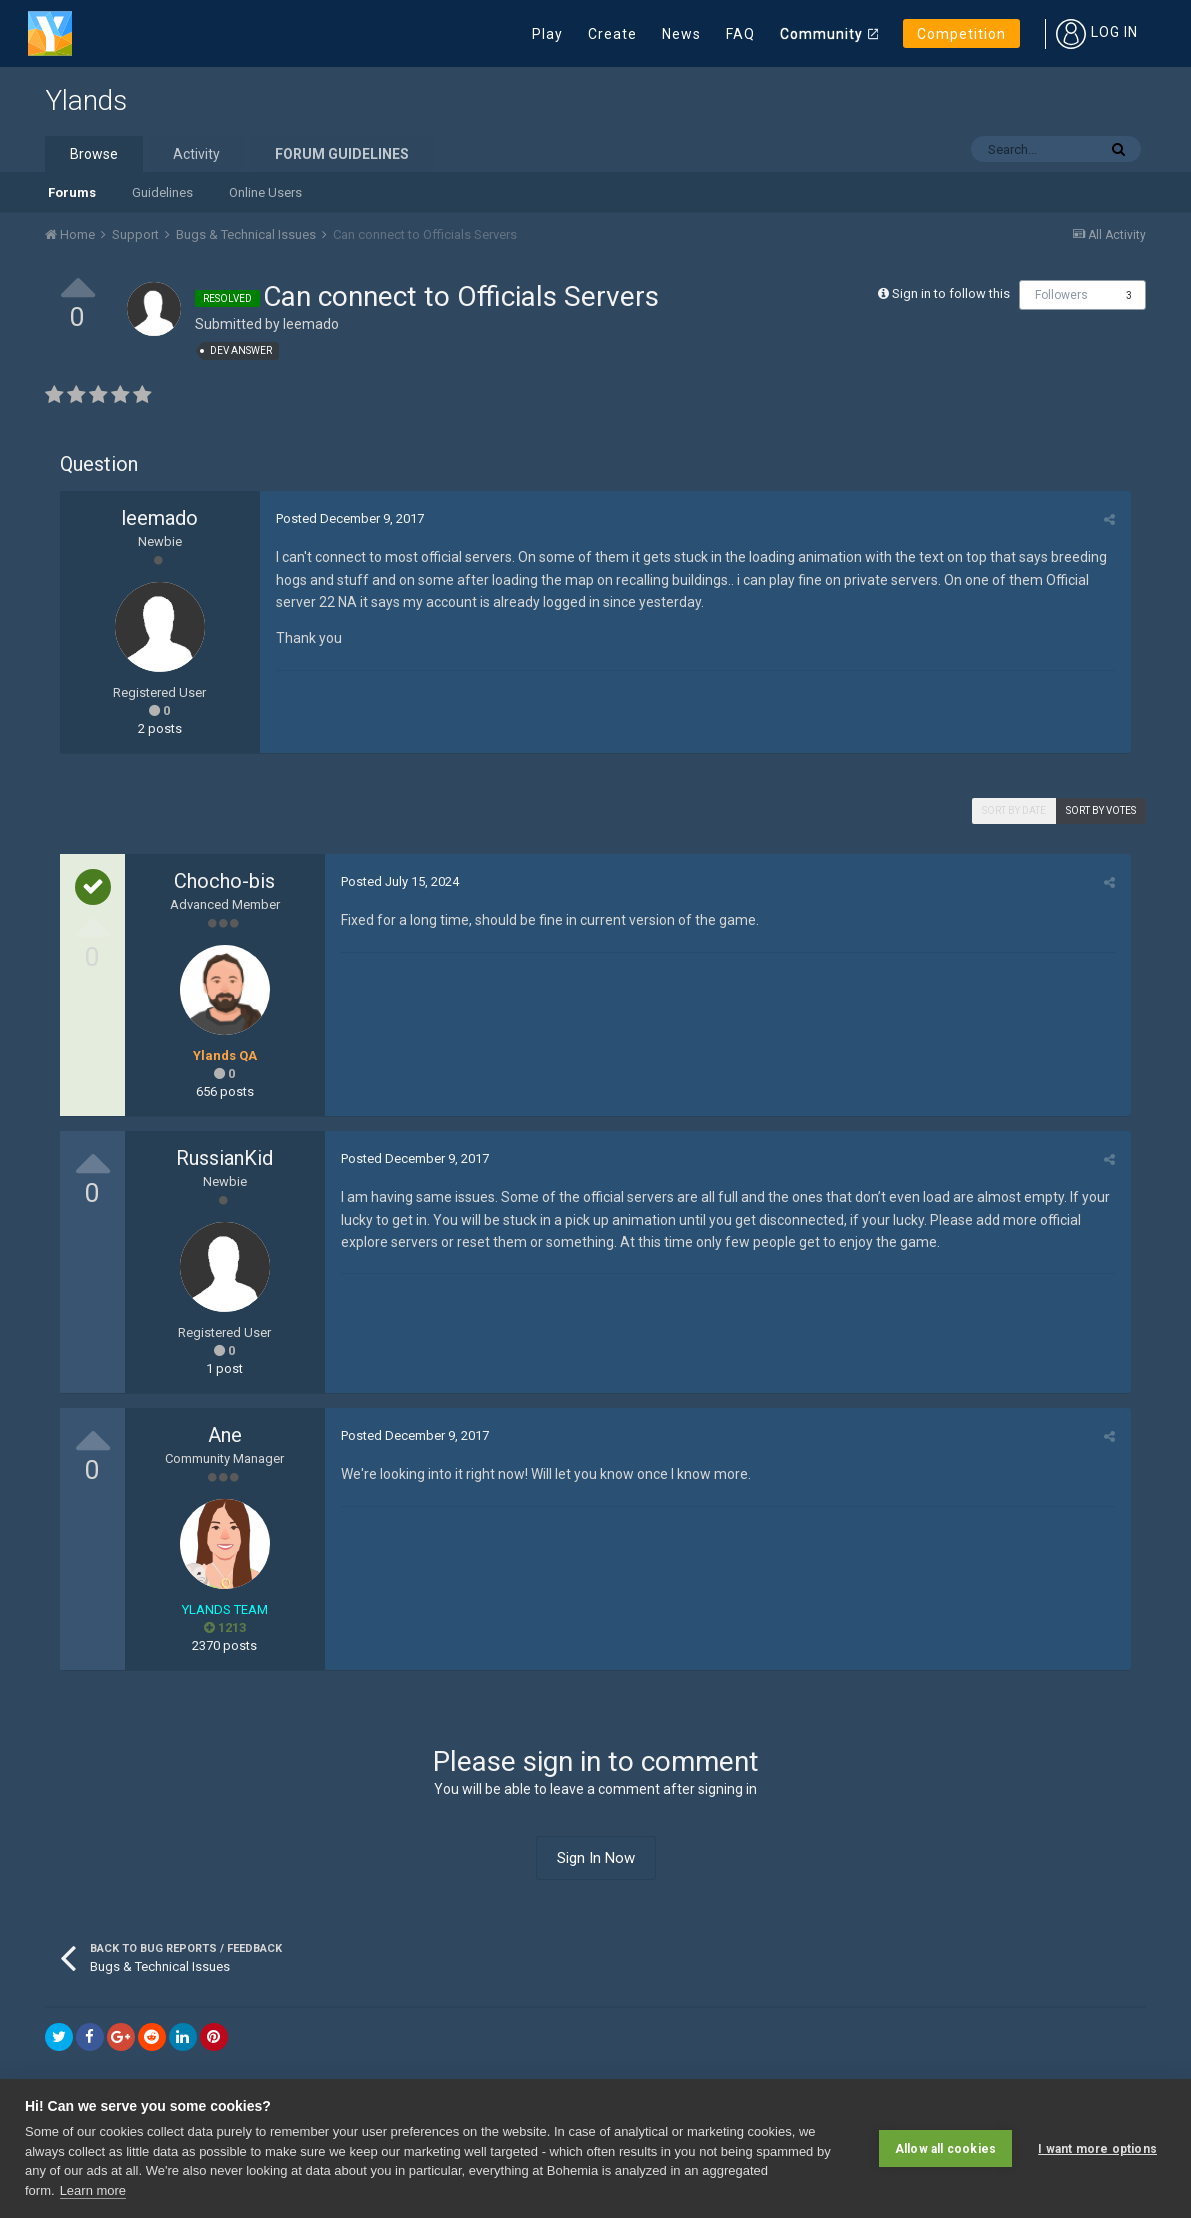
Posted (349, 518)
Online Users (265, 192)
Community (821, 34)
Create (612, 34)
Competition (961, 34)
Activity (196, 154)
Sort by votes (1101, 810)
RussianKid (224, 1158)
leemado (311, 324)
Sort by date (1014, 810)
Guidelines (162, 192)
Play (547, 34)
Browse (94, 154)
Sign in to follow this (951, 293)
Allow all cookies (945, 2148)
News (681, 34)
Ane (225, 1435)
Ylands (86, 100)
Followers (1061, 295)
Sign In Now (596, 1858)
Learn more (93, 2190)
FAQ (740, 34)
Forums (72, 192)
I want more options (1097, 2148)
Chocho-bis (224, 881)
